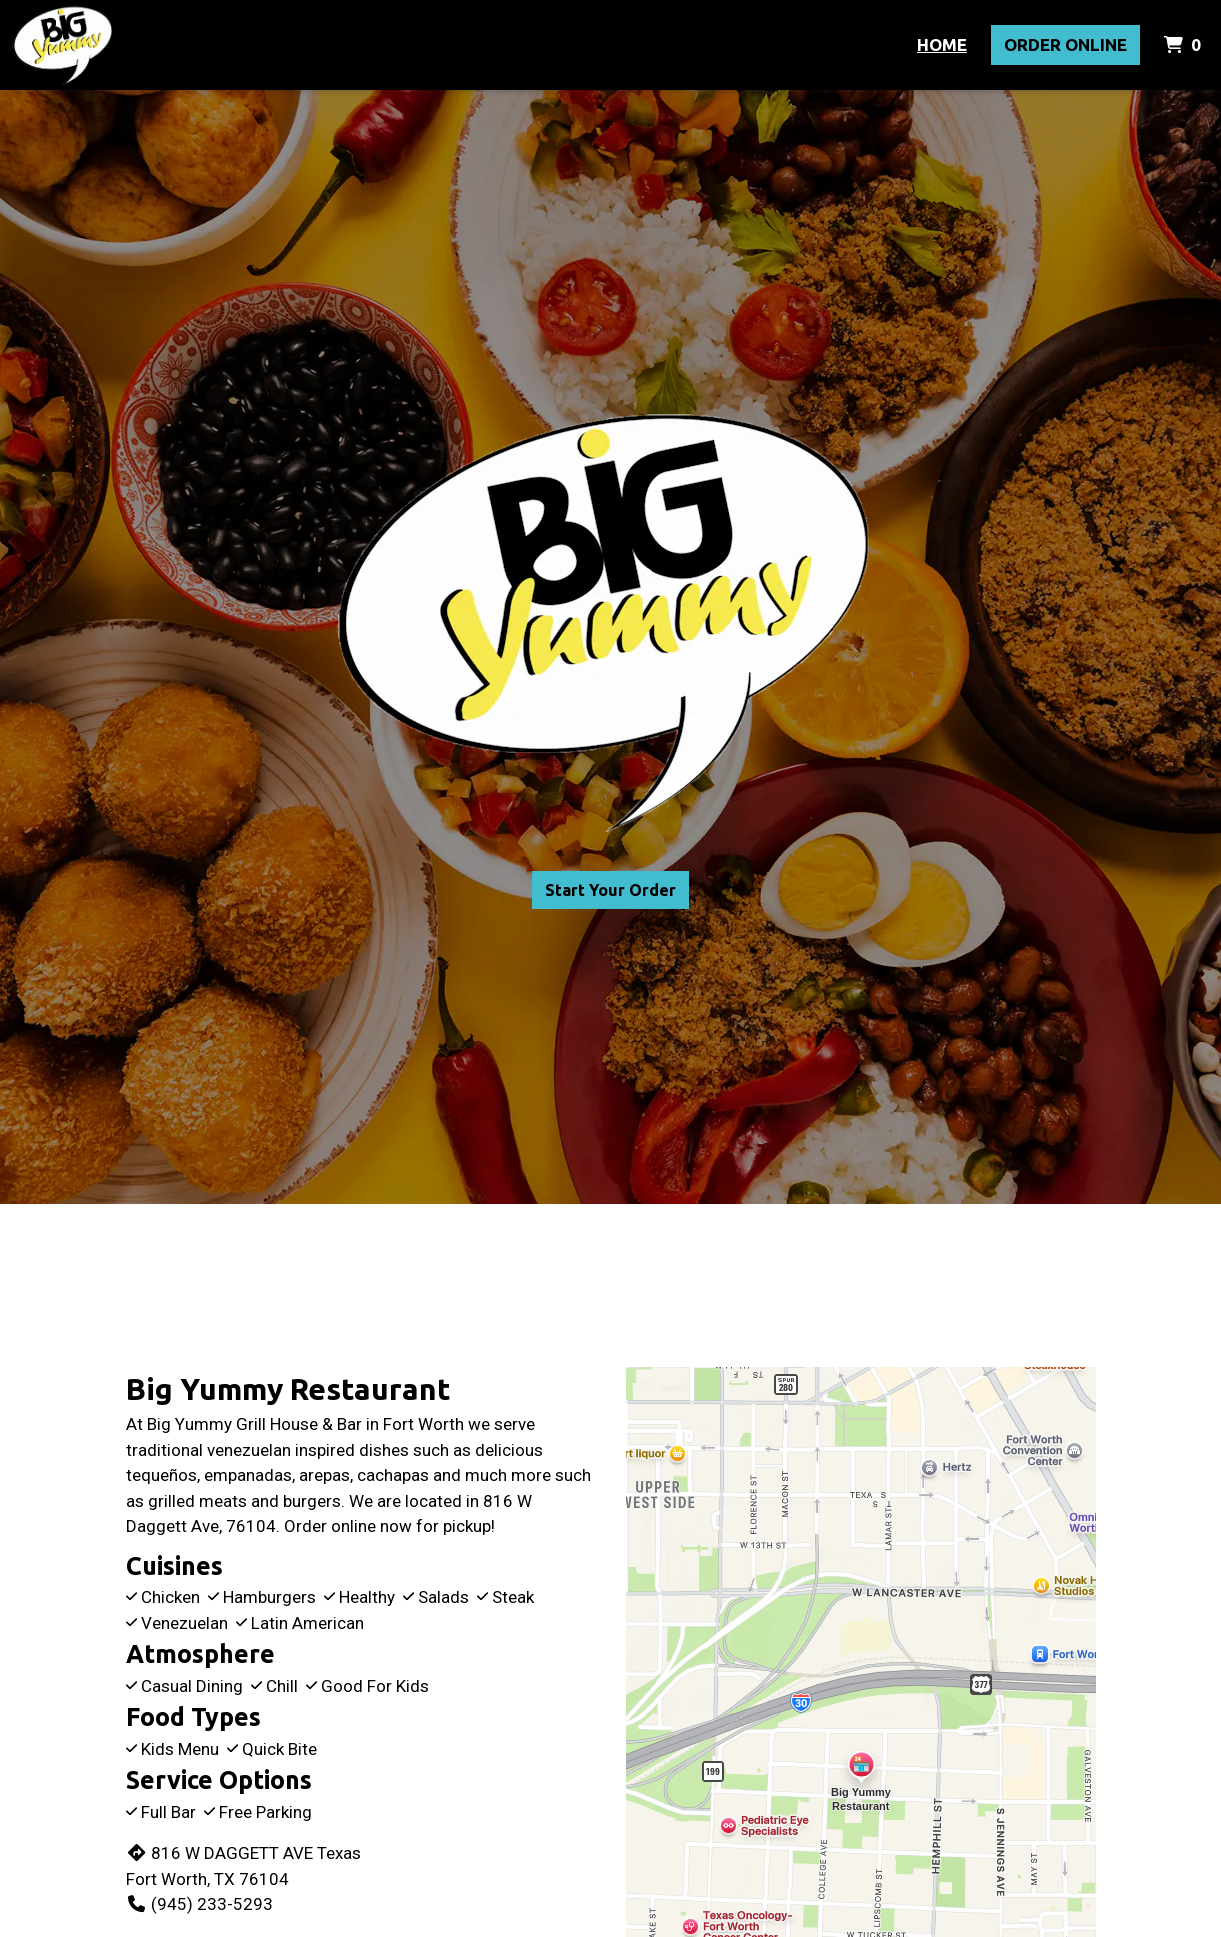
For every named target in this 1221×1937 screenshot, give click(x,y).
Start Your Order (610, 890)
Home (942, 44)
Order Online (1065, 44)
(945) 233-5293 (199, 1904)
